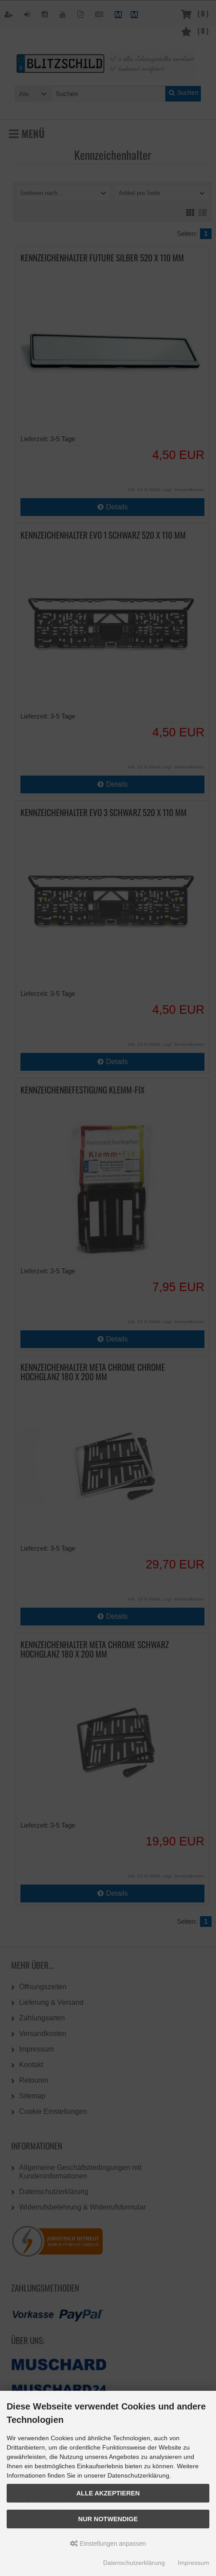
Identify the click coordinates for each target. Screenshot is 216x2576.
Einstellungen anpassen (108, 2543)
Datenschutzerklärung (134, 2562)
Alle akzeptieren (108, 2493)
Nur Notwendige (108, 2519)
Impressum (193, 2562)
